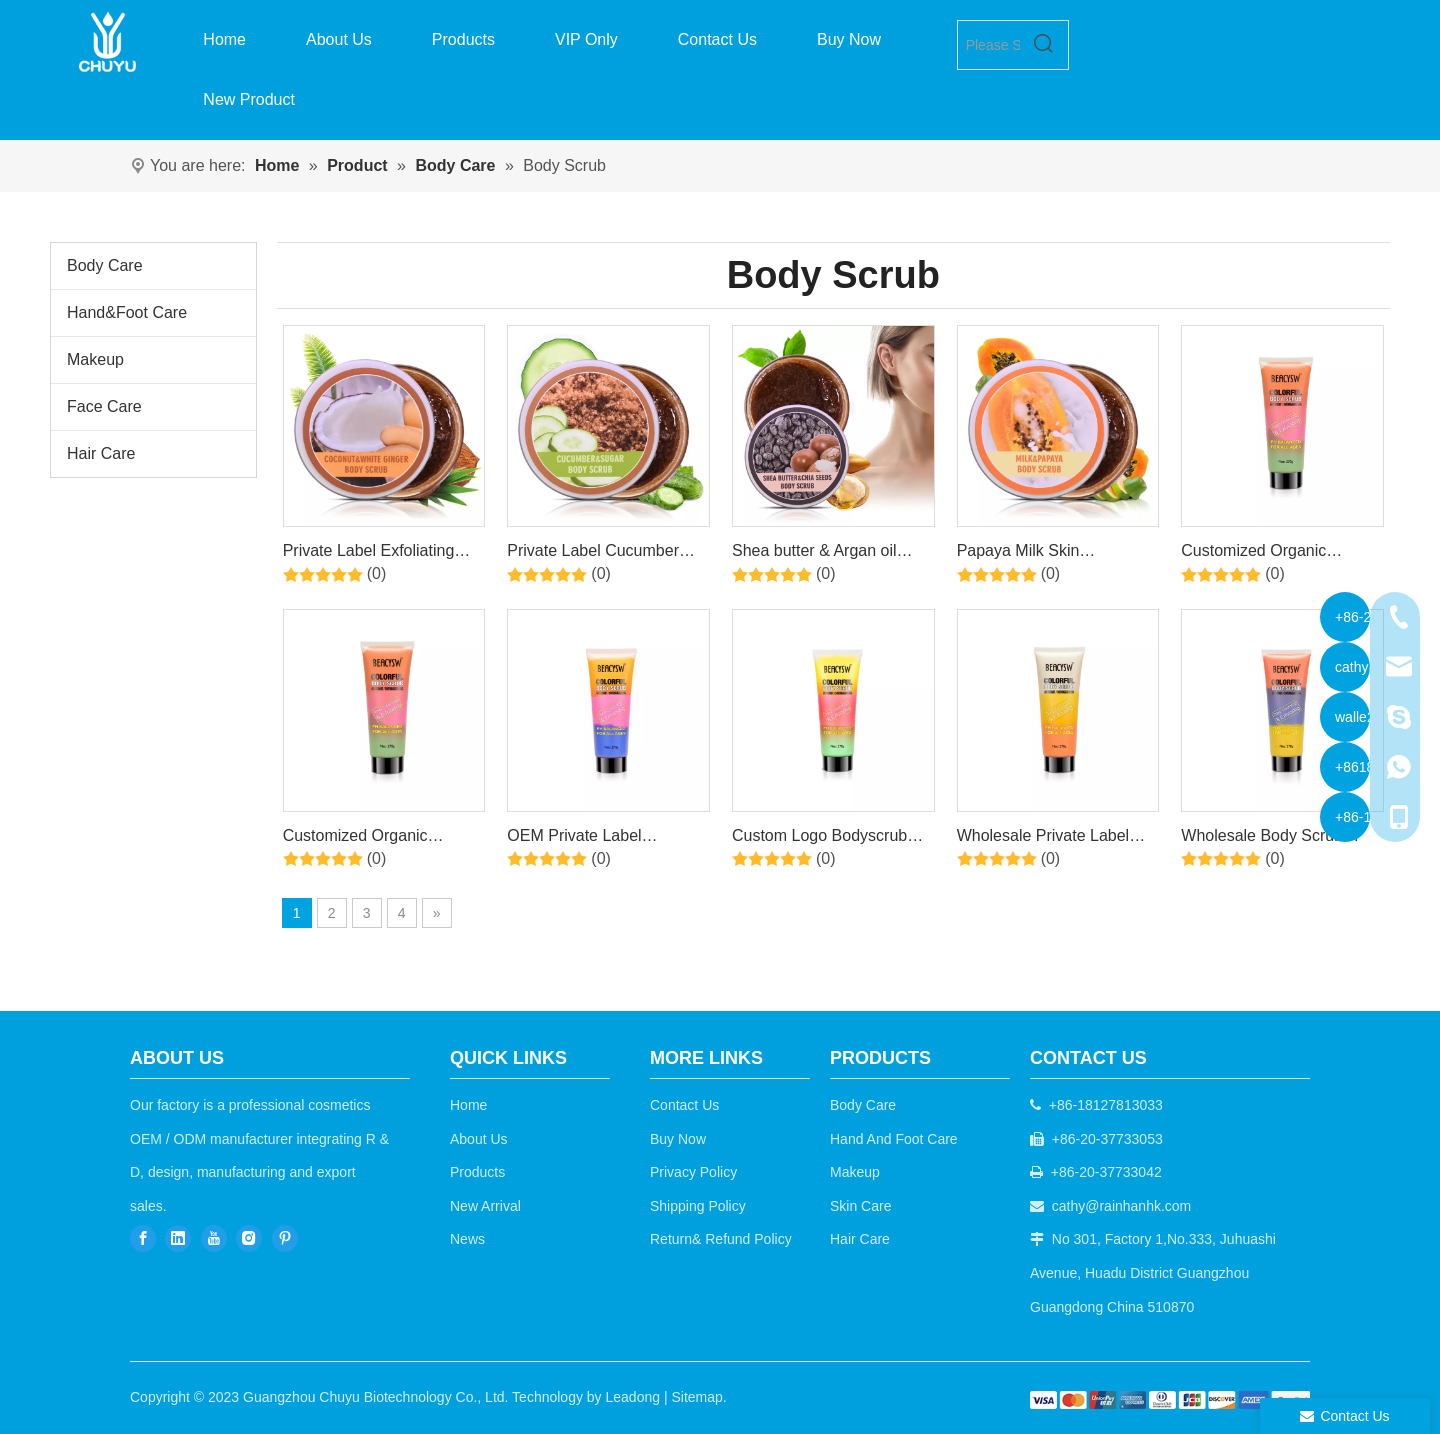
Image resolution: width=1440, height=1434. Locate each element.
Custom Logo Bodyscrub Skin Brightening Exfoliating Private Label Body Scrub (829, 839)
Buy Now (678, 1139)
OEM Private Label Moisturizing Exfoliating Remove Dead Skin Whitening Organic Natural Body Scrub (601, 839)
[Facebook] (143, 1237)
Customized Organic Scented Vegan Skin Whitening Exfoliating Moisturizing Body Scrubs (1271, 554)
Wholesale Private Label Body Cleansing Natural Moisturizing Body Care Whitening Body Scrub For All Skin (1050, 839)
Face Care (104, 406)
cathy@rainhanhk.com (1122, 1206)
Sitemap (696, 1397)
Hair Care (101, 453)
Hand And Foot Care (894, 1139)
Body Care (105, 265)
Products (477, 1172)
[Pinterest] (285, 1237)
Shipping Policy (698, 1206)
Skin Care (860, 1206)
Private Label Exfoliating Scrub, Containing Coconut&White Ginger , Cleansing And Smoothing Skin (375, 554)
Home (468, 1105)
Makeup (95, 359)
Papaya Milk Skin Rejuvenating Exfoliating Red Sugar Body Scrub (1043, 554)
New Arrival (485, 1206)
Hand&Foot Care (127, 312)
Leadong (633, 1397)
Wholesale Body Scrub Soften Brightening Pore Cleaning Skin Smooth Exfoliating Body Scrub (1266, 839)
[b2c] (1170, 1399)
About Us (479, 1139)
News (467, 1239)
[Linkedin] (178, 1237)
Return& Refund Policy (721, 1239)
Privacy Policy (693, 1172)
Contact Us (684, 1105)
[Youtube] (214, 1237)
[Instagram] (249, 1237)
